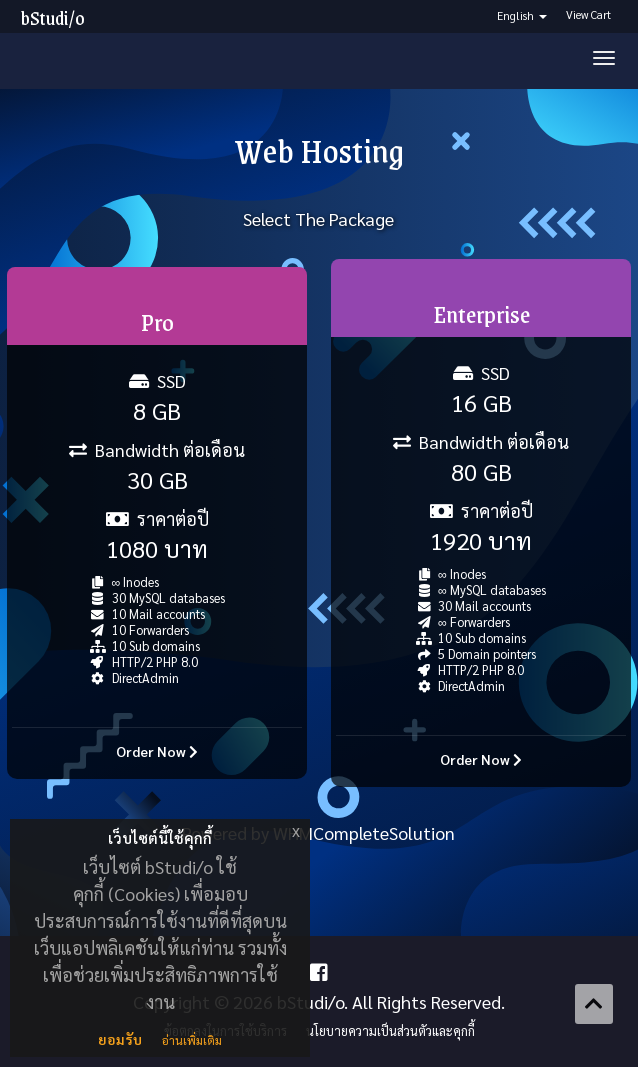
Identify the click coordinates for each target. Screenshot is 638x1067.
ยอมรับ (120, 1039)
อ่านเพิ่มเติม (192, 1040)
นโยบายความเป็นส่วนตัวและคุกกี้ (390, 1031)
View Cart (588, 14)
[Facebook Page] (319, 972)
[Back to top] (594, 1004)
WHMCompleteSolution (364, 832)
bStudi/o (53, 17)
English (522, 15)
